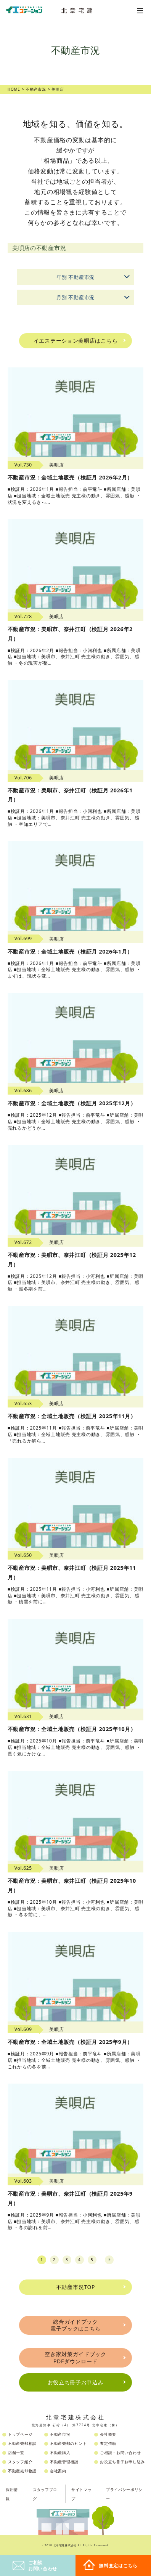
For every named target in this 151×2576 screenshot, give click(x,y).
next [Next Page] (109, 2259)
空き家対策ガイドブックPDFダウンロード (75, 2357)
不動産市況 (60, 2434)
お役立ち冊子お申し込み (122, 2461)
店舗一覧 (16, 2452)
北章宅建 (78, 10)
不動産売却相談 (22, 2443)
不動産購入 (60, 2452)
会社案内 (58, 2470)
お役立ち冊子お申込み (76, 2382)
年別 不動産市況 (94, 275)
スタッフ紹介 (20, 2461)
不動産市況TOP (75, 2287)
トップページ (20, 2434)
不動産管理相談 (64, 2461)
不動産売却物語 (22, 2470)
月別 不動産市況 (94, 296)
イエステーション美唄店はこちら (76, 340)
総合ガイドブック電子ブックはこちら (75, 2325)
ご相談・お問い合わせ (120, 2452)
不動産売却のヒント (68, 2443)
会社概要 (108, 2434)
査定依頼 (108, 2443)
